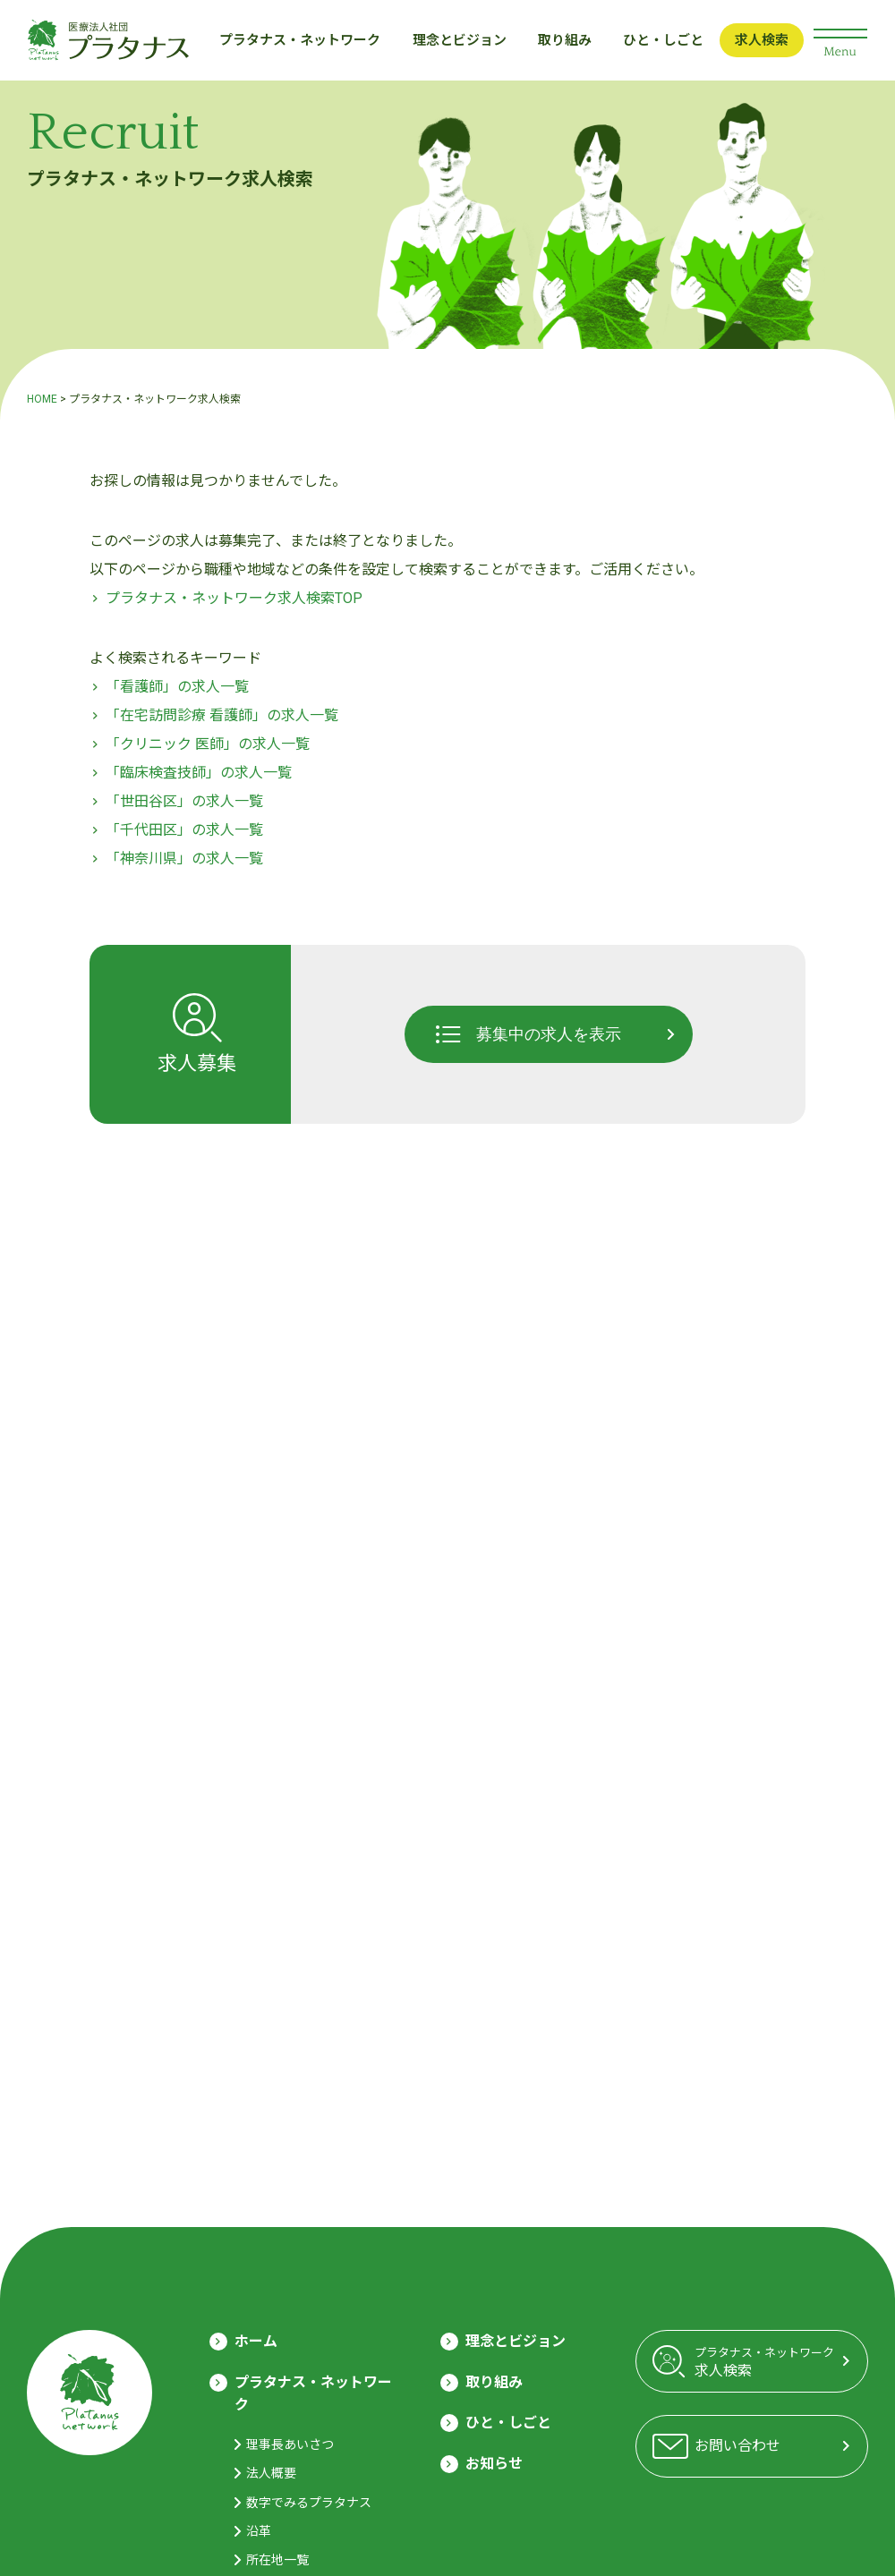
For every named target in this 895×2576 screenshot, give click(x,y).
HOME (42, 399)
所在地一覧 (277, 2560)
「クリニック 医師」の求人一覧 (208, 743)
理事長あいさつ (290, 2444)
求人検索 (761, 40)
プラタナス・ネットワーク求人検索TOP (234, 598)
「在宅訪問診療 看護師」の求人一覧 (222, 715)
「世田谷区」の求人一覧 (184, 801)
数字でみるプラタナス (308, 2502)
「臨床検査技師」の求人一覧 (199, 772)
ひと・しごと (663, 40)
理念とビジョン (460, 40)
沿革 (258, 2531)
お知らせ (494, 2463)
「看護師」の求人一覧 (177, 686)
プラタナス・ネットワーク (299, 40)
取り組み (565, 40)
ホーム (255, 2341)
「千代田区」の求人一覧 (184, 829)
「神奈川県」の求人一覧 (184, 858)
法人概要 (271, 2473)
